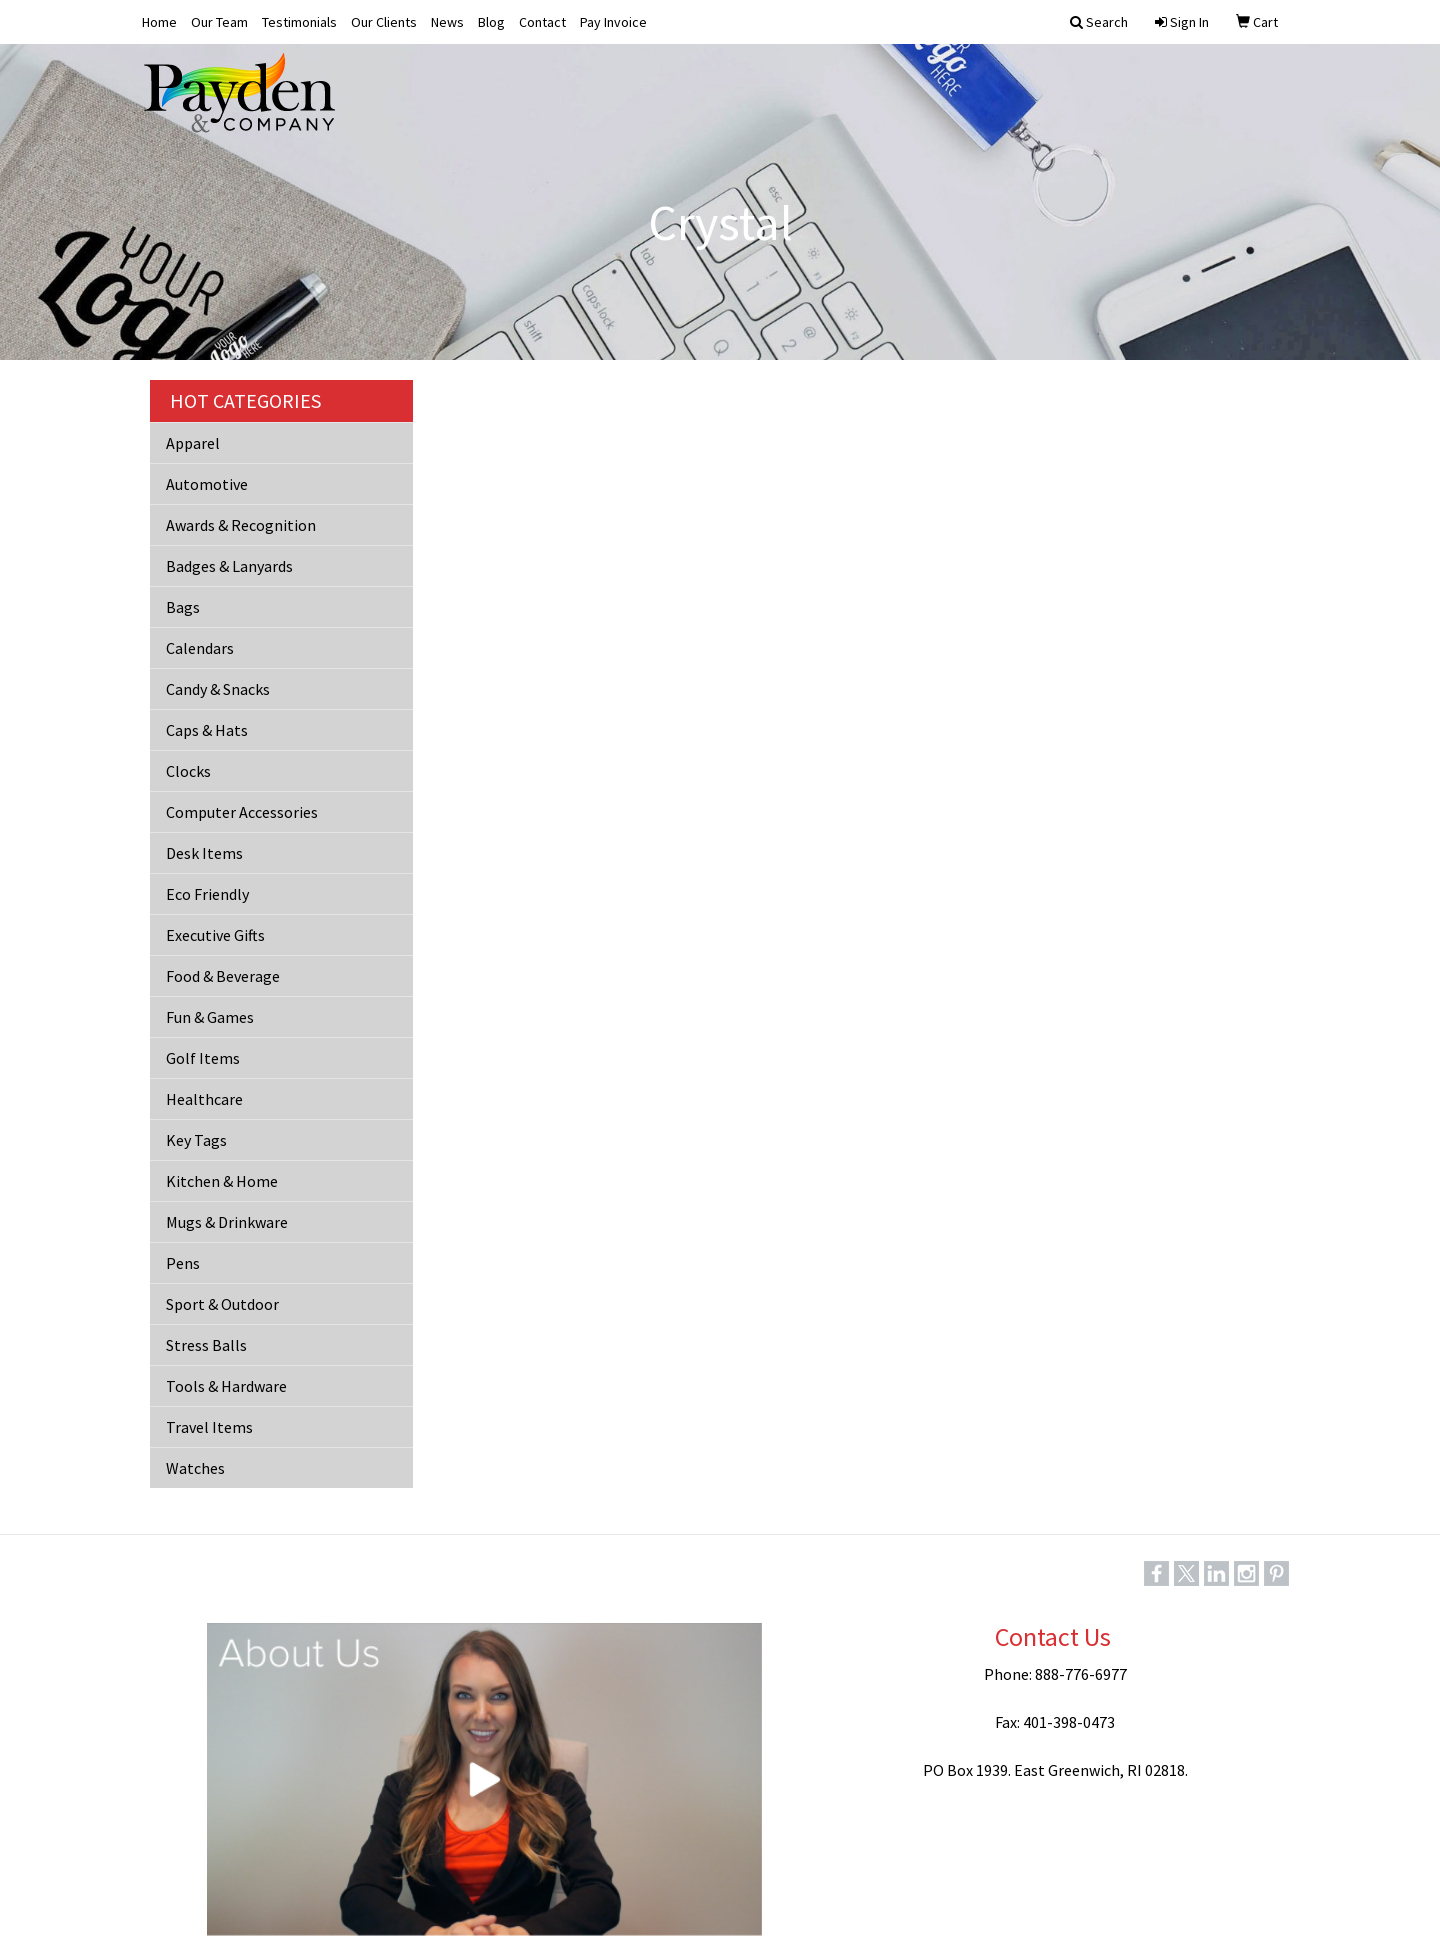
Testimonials (299, 22)
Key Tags (196, 1140)
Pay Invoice (613, 22)
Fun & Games (210, 1017)
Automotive (207, 484)
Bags (183, 607)
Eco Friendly (207, 894)
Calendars (200, 648)
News (447, 22)
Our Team (219, 22)
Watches (195, 1468)
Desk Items (204, 853)
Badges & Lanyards (229, 566)
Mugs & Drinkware (227, 1222)
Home (159, 22)
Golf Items (203, 1058)
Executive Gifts (215, 935)
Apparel (193, 443)
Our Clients (384, 22)
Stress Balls (206, 1345)
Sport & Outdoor (222, 1304)
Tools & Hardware (226, 1386)
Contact (542, 22)
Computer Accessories (242, 812)
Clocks (188, 771)
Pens (183, 1263)
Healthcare (204, 1099)
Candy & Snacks (218, 689)
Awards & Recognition (241, 525)
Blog (491, 22)
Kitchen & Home (222, 1181)
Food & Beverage (223, 976)
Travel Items (209, 1427)
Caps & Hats (207, 730)
